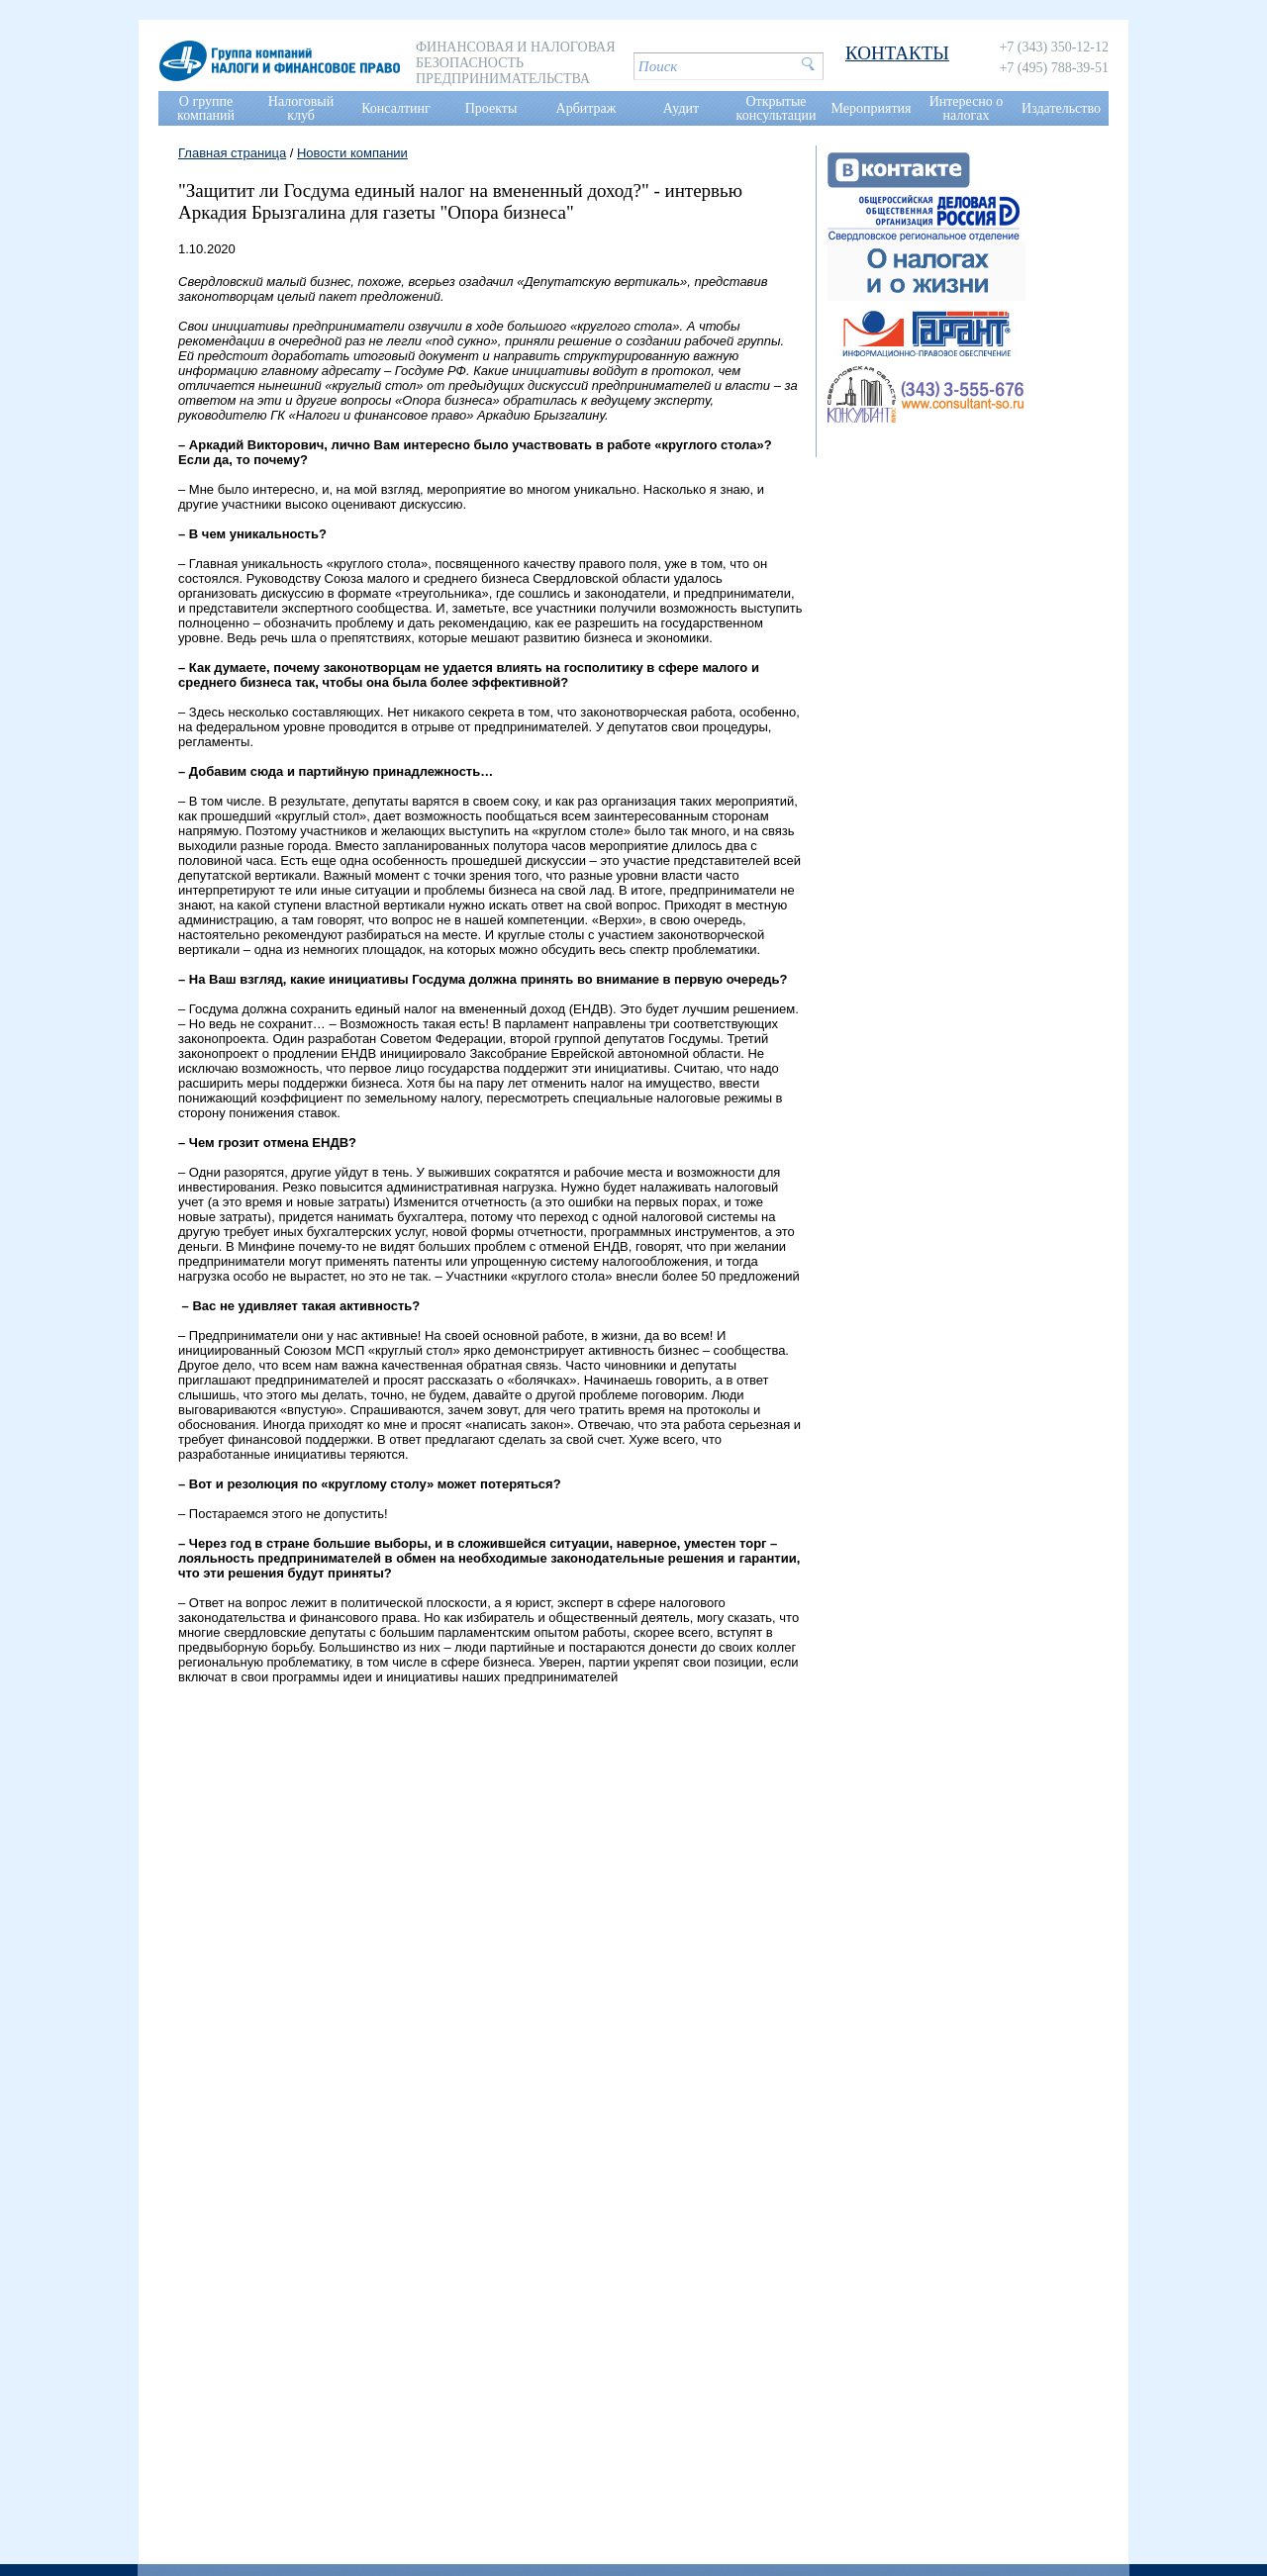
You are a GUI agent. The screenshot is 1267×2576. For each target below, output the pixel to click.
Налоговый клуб (301, 108)
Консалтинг (396, 108)
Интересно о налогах (966, 108)
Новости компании (352, 152)
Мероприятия (871, 108)
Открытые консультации (776, 108)
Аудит (681, 108)
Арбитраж (586, 108)
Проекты (491, 108)
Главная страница (232, 152)
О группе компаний (206, 108)
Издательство (1061, 108)
